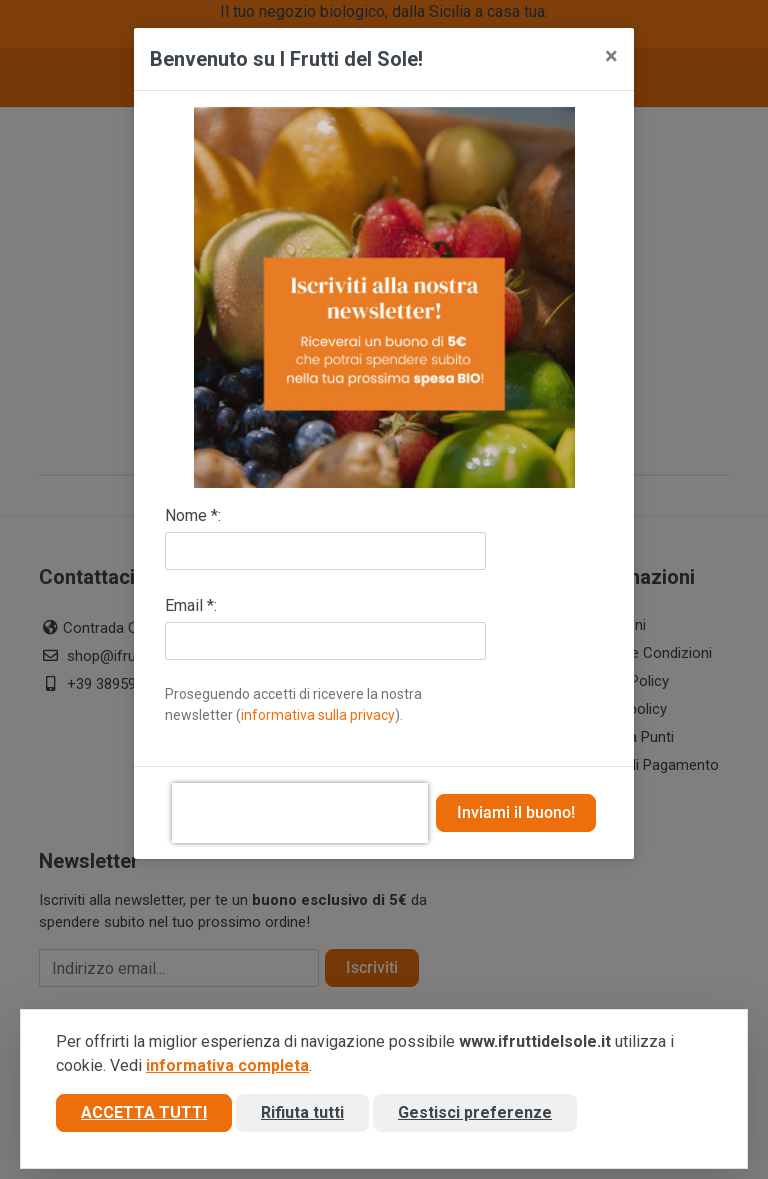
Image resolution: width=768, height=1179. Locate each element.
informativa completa (227, 1065)
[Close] (611, 56)
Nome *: (193, 515)
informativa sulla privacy (318, 715)
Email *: (191, 605)
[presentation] (300, 813)
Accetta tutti (144, 1112)
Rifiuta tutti (302, 1112)
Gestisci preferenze (475, 1112)
